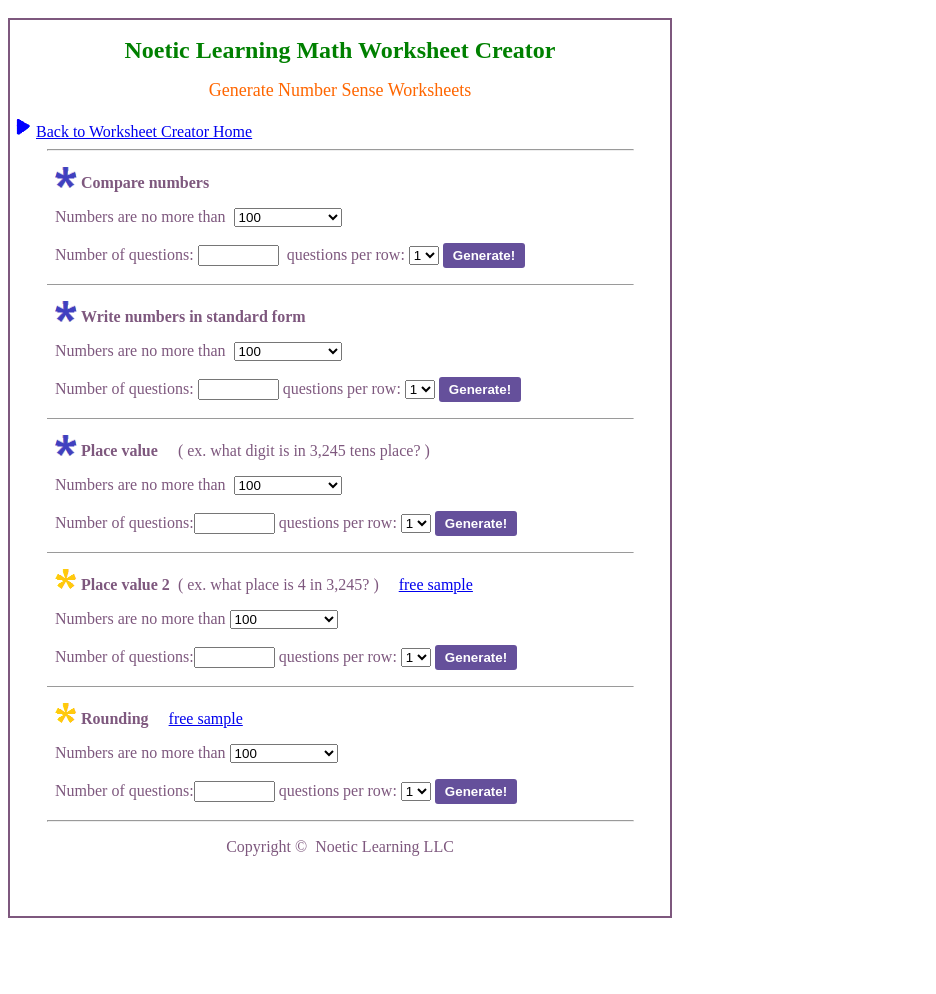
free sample (436, 584)
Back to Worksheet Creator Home (144, 131)
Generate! (484, 255)
